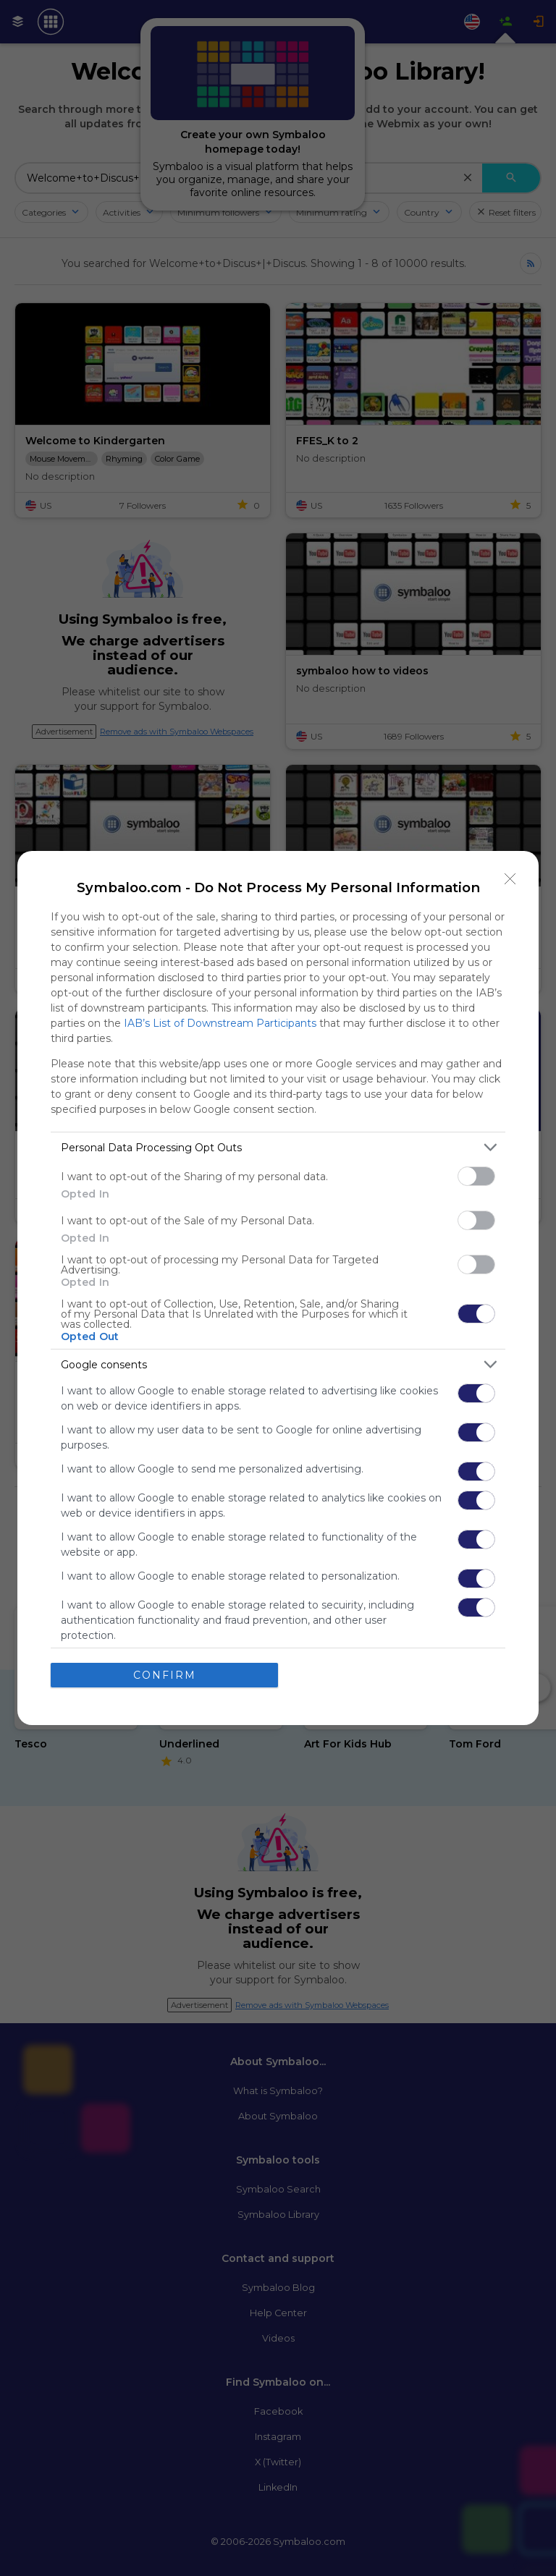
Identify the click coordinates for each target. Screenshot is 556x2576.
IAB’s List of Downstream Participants (220, 1023)
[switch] (476, 1176)
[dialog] (278, 1288)
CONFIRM (164, 1675)
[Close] (510, 879)
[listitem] (278, 1147)
